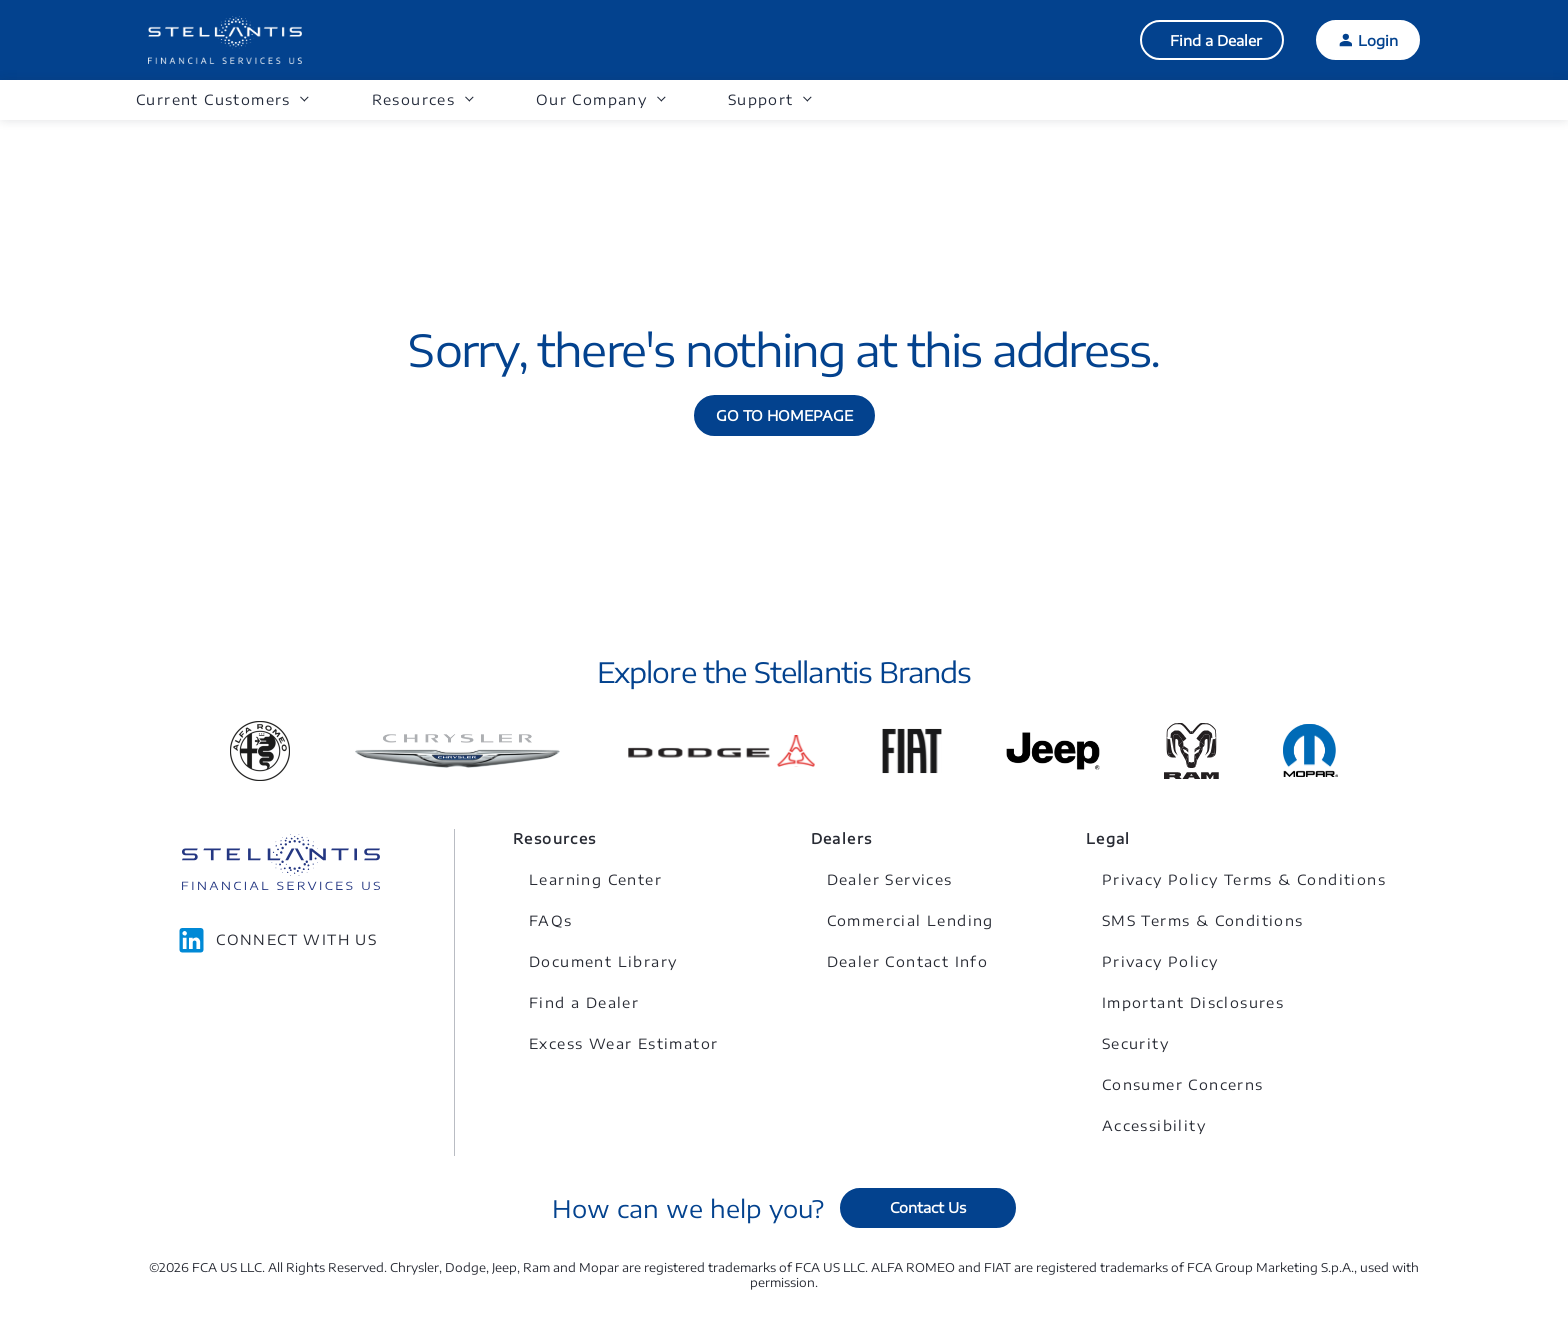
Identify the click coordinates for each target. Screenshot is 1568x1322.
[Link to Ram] (1191, 751)
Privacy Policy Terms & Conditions (1244, 879)
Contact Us (928, 1207)
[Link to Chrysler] (457, 751)
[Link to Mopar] (1310, 750)
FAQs (551, 920)
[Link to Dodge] (721, 751)
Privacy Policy (1160, 961)
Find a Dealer (1216, 40)
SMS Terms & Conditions (1203, 920)
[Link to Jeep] (1053, 751)
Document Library (603, 961)
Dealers (842, 838)
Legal (1108, 838)
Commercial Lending (910, 920)
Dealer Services (890, 879)
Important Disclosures (1193, 1002)
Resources (555, 838)
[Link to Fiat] (912, 751)
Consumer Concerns (1183, 1084)
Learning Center (595, 879)
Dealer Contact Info (908, 961)
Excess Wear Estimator (623, 1043)
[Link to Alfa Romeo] (260, 751)
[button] (222, 100)
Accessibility (1154, 1125)
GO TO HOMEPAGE (784, 415)
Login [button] (1378, 40)
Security (1135, 1043)
